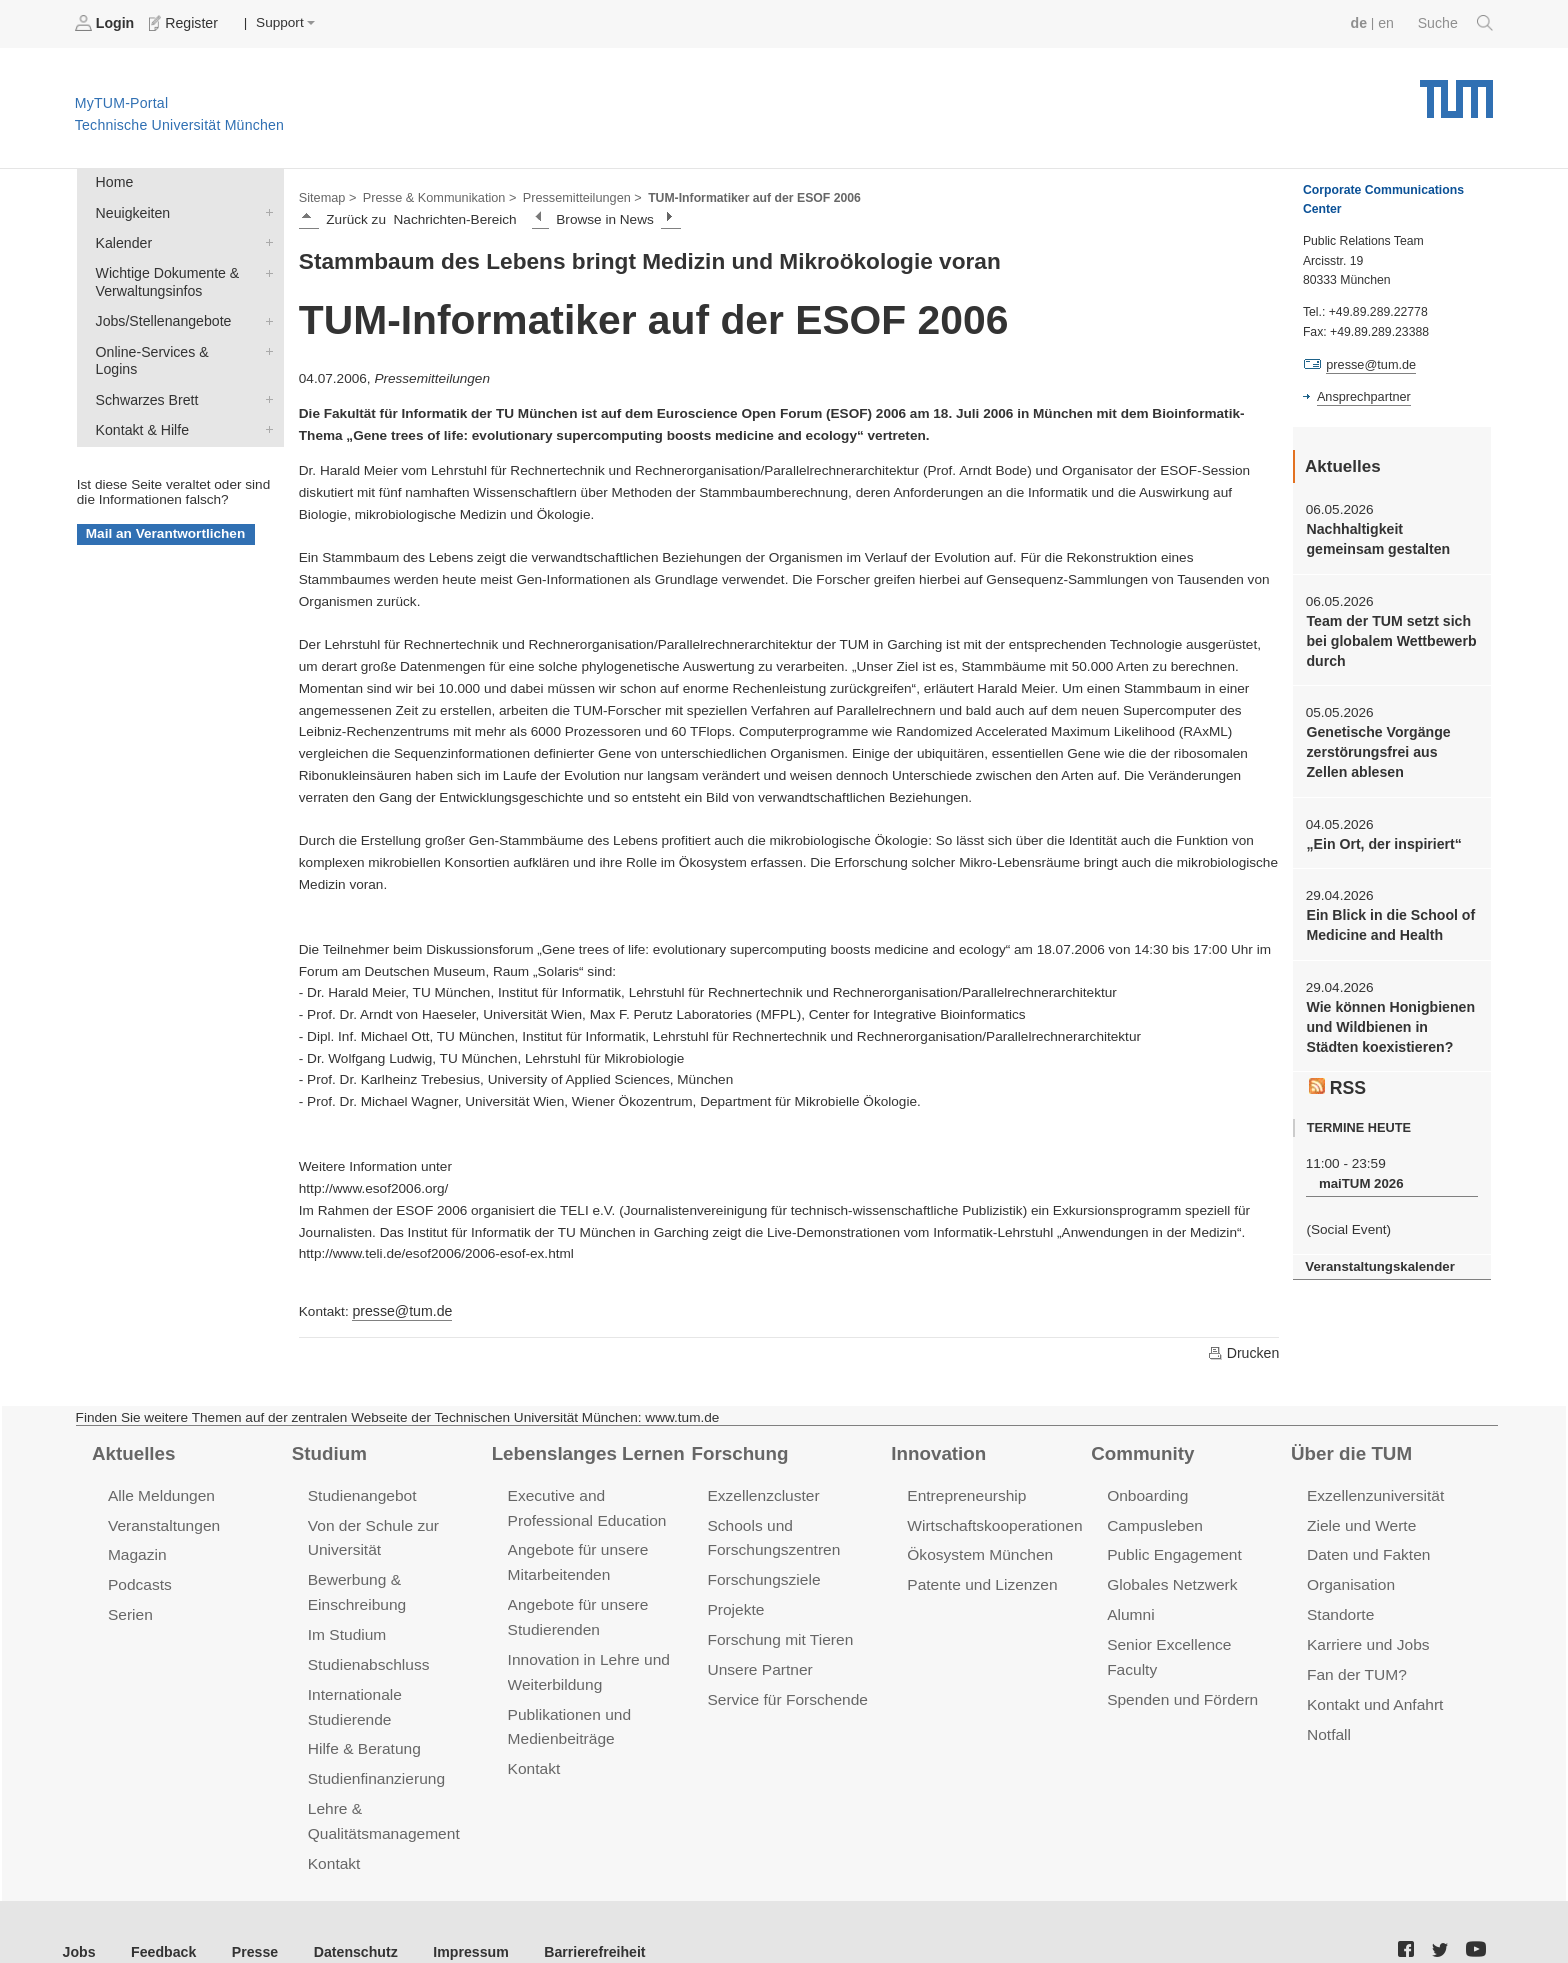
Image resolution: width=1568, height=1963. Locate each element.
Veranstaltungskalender (1377, 1252)
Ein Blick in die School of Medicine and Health (1387, 916)
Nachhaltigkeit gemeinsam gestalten (1375, 537)
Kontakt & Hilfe (265, 402)
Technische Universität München (1456, 90)
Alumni (1130, 1608)
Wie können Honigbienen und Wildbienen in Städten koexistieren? (1391, 1016)
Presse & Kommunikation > (435, 196)
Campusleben (1153, 1521)
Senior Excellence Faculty (1193, 1637)
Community (1140, 1451)
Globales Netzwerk (1170, 1579)
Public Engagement (1172, 1550)
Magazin (136, 1550)
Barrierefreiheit (575, 1911)
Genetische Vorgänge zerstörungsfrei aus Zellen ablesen (1390, 746)
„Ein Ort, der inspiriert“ (1381, 835)
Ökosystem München (977, 1550)
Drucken (1244, 1351)
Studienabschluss (366, 1656)
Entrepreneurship (964, 1492)
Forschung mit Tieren (777, 1632)
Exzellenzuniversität (1373, 1492)
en (1388, 22)
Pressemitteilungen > (572, 196)
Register (182, 23)
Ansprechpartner (1362, 396)
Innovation (936, 1451)
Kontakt (333, 1824)
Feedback (160, 1911)
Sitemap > (326, 196)
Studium (328, 1451)
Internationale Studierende (395, 1685)
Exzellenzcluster (761, 1492)
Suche (1456, 23)
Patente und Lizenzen (979, 1579)
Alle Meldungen (159, 1492)
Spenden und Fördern (1180, 1666)
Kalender (265, 239)
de (1362, 22)
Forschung (737, 1451)
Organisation (1349, 1579)
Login (106, 23)
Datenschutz (345, 1911)
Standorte (1339, 1608)
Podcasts (139, 1579)
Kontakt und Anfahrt (1372, 1695)
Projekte (734, 1603)
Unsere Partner (757, 1661)
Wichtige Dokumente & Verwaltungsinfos (265, 268)
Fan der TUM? (1355, 1666)
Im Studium (346, 1627)
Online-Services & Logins (265, 344)
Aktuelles (132, 1451)
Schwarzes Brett (265, 373)
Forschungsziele (761, 1574)
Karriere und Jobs (1366, 1637)
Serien (129, 1608)
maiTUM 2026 (1359, 1170)
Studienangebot (360, 1492)
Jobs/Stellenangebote (265, 315)
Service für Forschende (784, 1690)
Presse (248, 1911)
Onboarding (1146, 1492)
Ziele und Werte (1359, 1521)
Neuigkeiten (265, 210)
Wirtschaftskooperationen (991, 1521)
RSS (1337, 1074)
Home (113, 181)
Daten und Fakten (1366, 1550)
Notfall (1328, 1724)
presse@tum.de (400, 1309)
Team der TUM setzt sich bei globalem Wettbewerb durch (1388, 637)
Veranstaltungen (162, 1521)
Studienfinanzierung (374, 1743)
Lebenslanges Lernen (585, 1451)
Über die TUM (1349, 1451)
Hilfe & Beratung (362, 1714)
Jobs (79, 1911)
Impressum (456, 1911)
